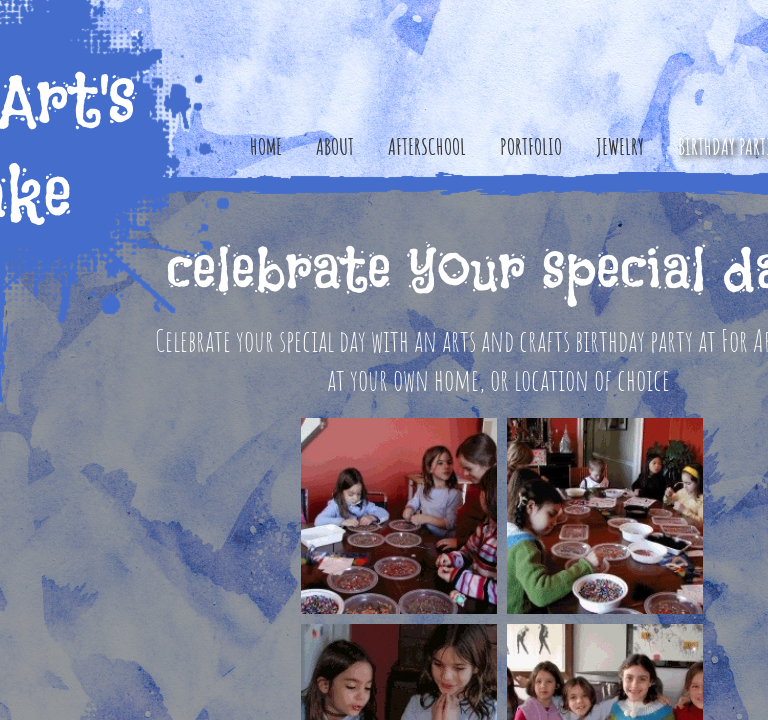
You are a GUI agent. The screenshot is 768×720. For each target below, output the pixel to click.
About (335, 146)
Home (266, 146)
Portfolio (531, 146)
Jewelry (620, 146)
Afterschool (427, 146)
